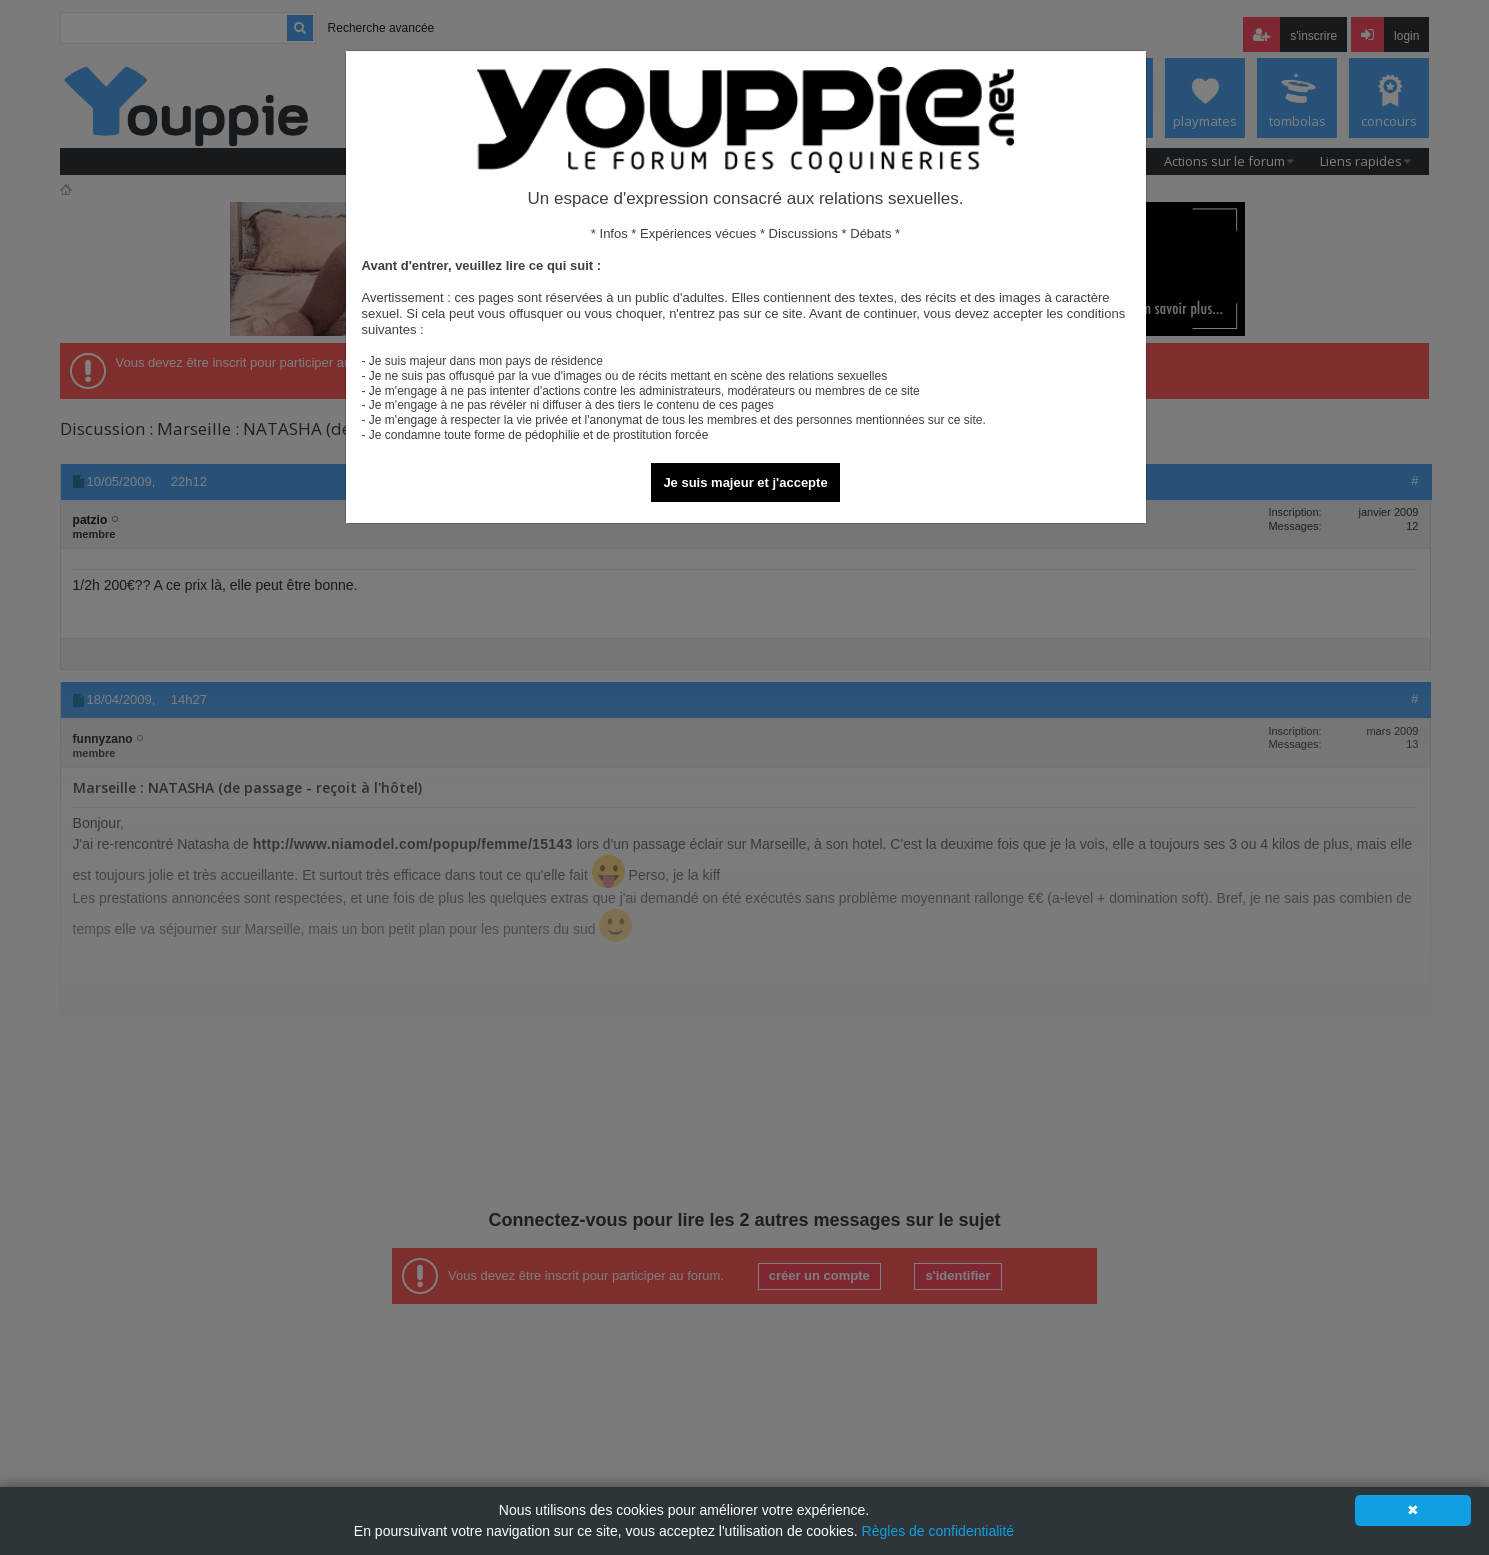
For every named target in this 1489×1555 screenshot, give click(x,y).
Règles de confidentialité (938, 1531)
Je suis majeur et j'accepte (745, 482)
